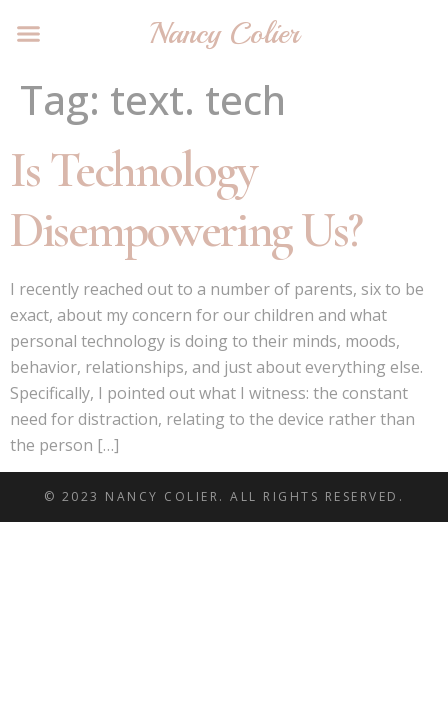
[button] (29, 34)
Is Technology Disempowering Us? (186, 200)
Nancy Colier (224, 33)
